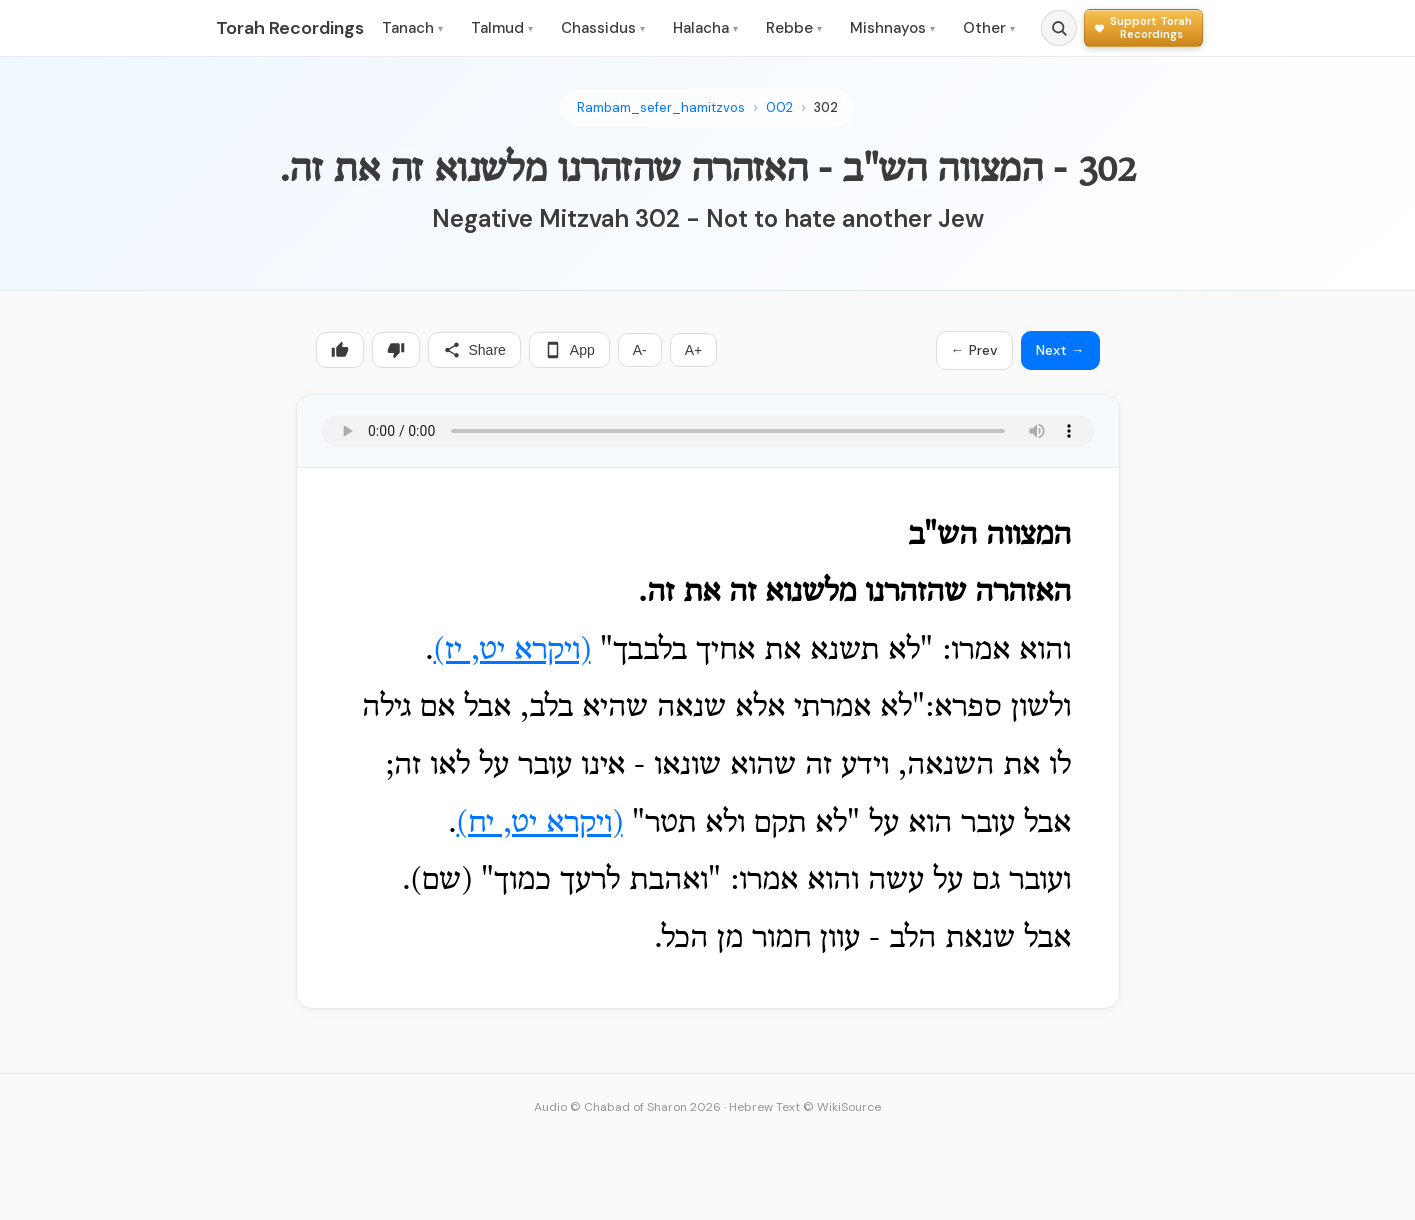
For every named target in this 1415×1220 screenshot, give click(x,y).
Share (474, 350)
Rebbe (794, 28)
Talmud (502, 28)
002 (779, 107)
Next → (1060, 350)
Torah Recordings (290, 28)
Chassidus (603, 28)
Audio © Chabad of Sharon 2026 (627, 1107)
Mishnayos (892, 28)
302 (826, 107)
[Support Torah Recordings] (1143, 27)
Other (989, 28)
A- (640, 350)
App (569, 350)
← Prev (974, 350)
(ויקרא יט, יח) (540, 824)
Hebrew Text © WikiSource (805, 1107)
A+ (694, 350)
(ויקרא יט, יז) (512, 651)
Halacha (705, 28)
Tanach (412, 28)
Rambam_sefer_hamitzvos (661, 107)
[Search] (1059, 28)
